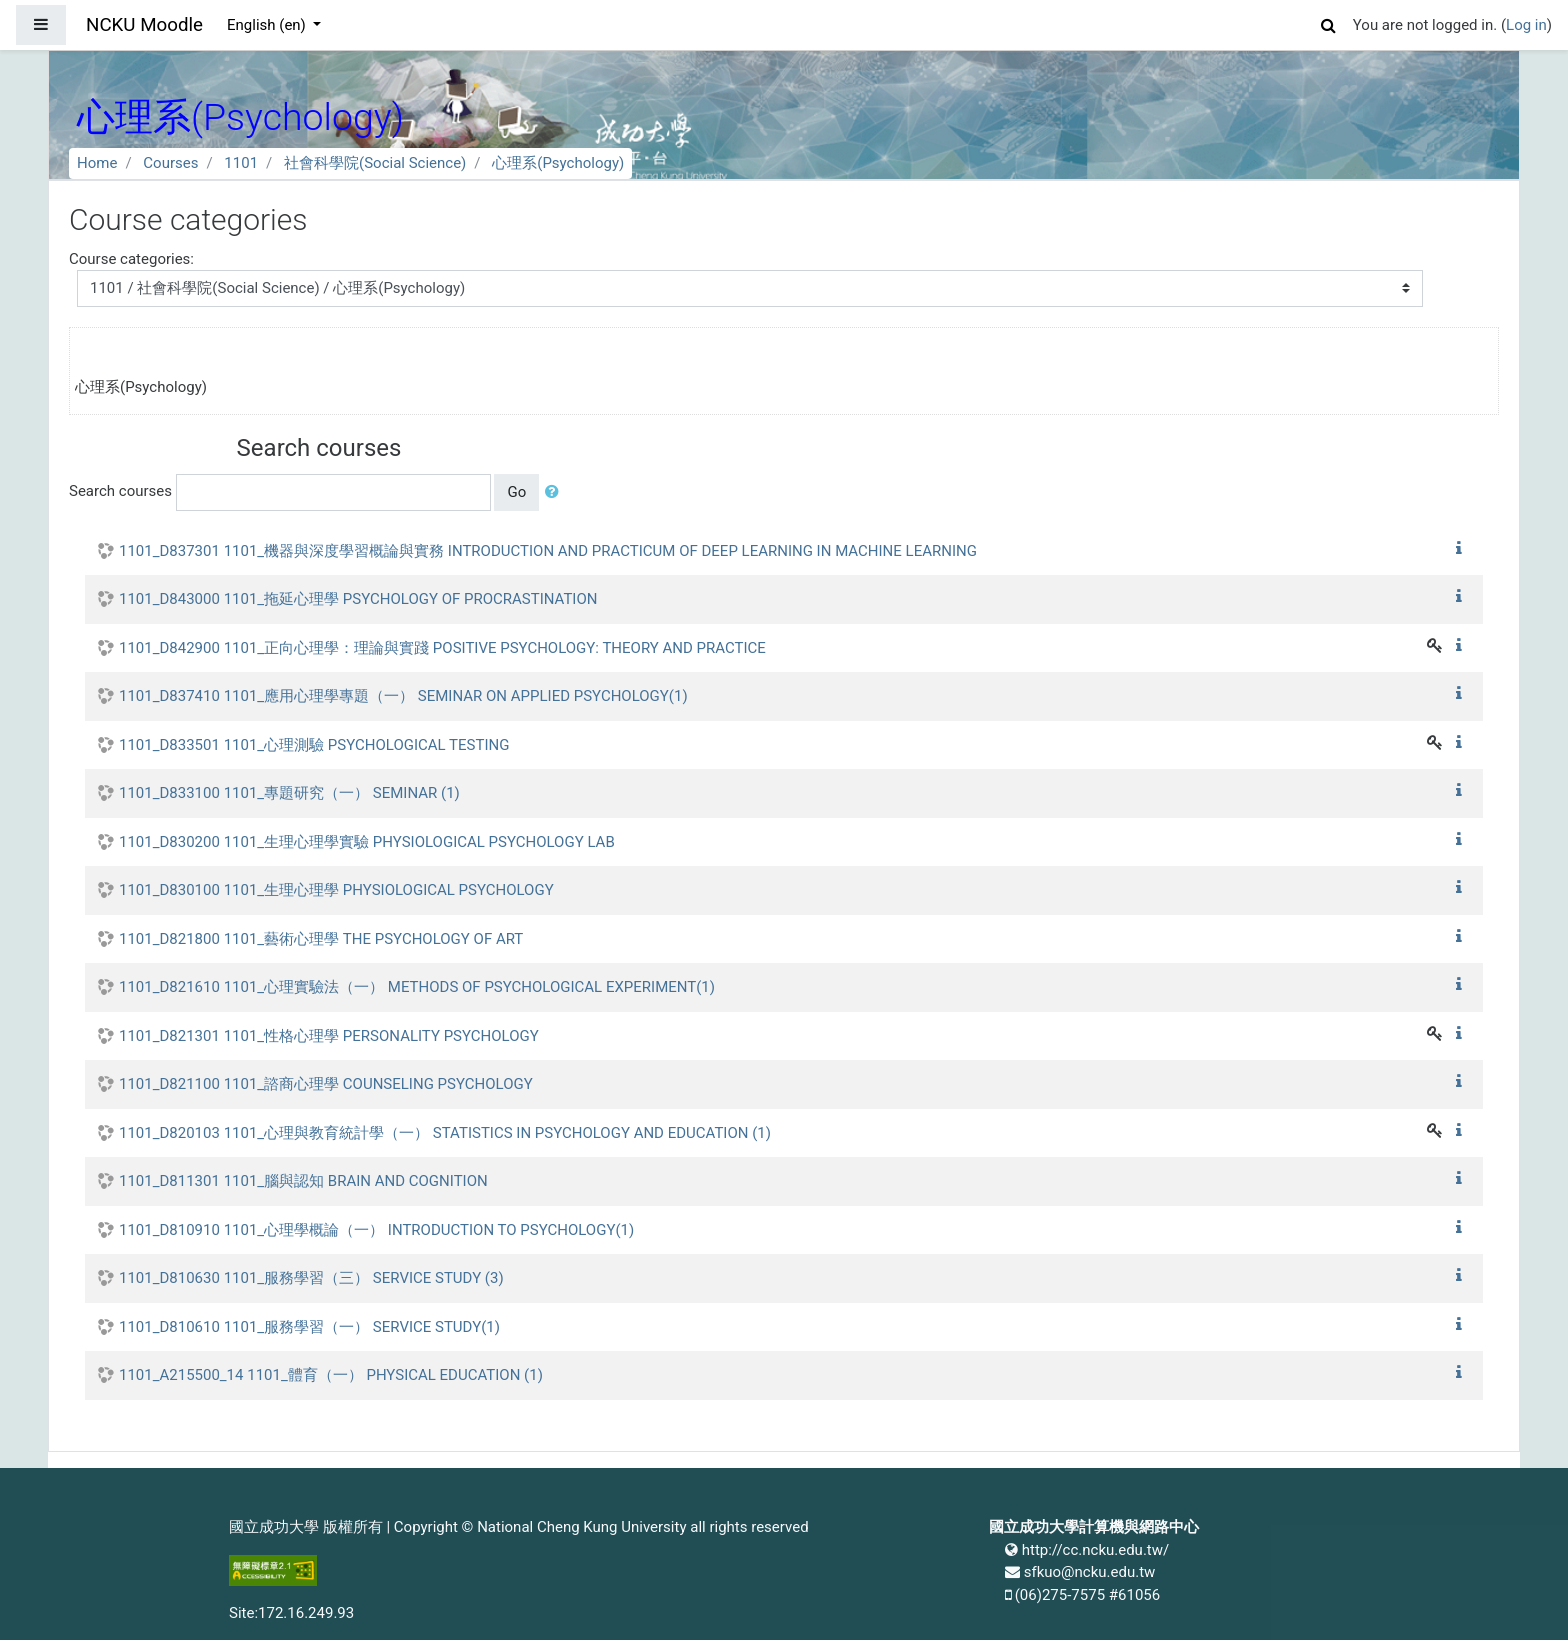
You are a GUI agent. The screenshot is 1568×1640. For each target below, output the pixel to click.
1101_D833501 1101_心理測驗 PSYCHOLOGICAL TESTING (314, 745)
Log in (1526, 25)
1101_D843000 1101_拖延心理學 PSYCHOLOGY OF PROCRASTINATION (358, 599)
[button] (1329, 22)
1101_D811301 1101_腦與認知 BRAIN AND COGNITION (303, 1181)
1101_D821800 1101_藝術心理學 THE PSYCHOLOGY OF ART (321, 939)
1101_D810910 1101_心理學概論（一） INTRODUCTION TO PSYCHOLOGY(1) (376, 1230)
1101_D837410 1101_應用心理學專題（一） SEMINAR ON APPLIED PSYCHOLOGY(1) (403, 696)
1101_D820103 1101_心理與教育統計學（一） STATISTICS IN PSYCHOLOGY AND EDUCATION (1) (445, 1133)
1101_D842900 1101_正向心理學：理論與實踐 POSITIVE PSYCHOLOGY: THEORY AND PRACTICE (442, 648)
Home (97, 163)
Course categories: (131, 259)
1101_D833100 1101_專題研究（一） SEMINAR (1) (289, 793)
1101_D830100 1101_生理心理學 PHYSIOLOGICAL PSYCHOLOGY (336, 890)
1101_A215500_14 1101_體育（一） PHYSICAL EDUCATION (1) (331, 1375)
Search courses (120, 491)
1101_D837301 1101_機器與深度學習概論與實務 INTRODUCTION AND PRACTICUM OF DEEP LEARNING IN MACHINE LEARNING (548, 551)
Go (516, 492)
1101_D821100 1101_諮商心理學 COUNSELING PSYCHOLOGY (326, 1084)
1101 (241, 163)
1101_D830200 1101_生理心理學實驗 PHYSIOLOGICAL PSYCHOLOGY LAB (367, 842)
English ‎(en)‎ (268, 25)
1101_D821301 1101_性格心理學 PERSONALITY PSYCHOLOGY (329, 1036)
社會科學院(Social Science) (375, 163)
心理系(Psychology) (558, 163)
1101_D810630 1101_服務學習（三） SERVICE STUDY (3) (311, 1278)
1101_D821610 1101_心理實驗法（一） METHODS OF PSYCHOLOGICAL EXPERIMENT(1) (417, 987)
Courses (170, 163)
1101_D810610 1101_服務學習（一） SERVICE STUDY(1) (309, 1327)
